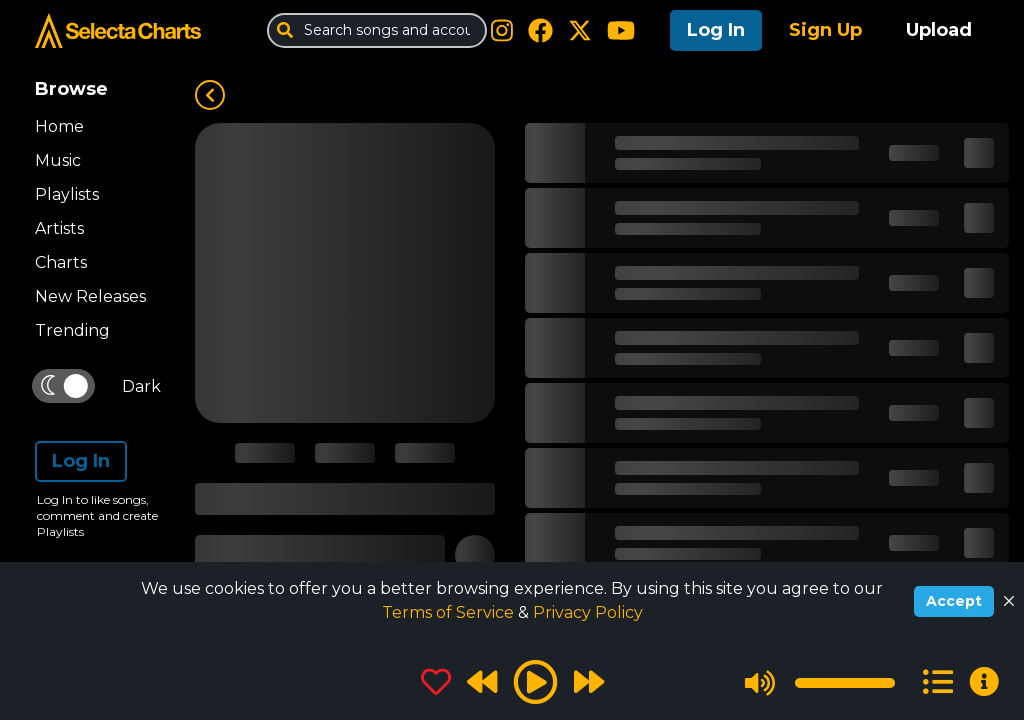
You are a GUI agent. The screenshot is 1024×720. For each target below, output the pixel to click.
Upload (939, 30)
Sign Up (825, 30)
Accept (954, 601)
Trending (72, 330)
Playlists (67, 194)
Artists (59, 228)
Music (58, 160)
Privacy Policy (588, 612)
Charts (61, 262)
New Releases (90, 296)
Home (59, 126)
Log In (716, 30)
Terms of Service (450, 612)
